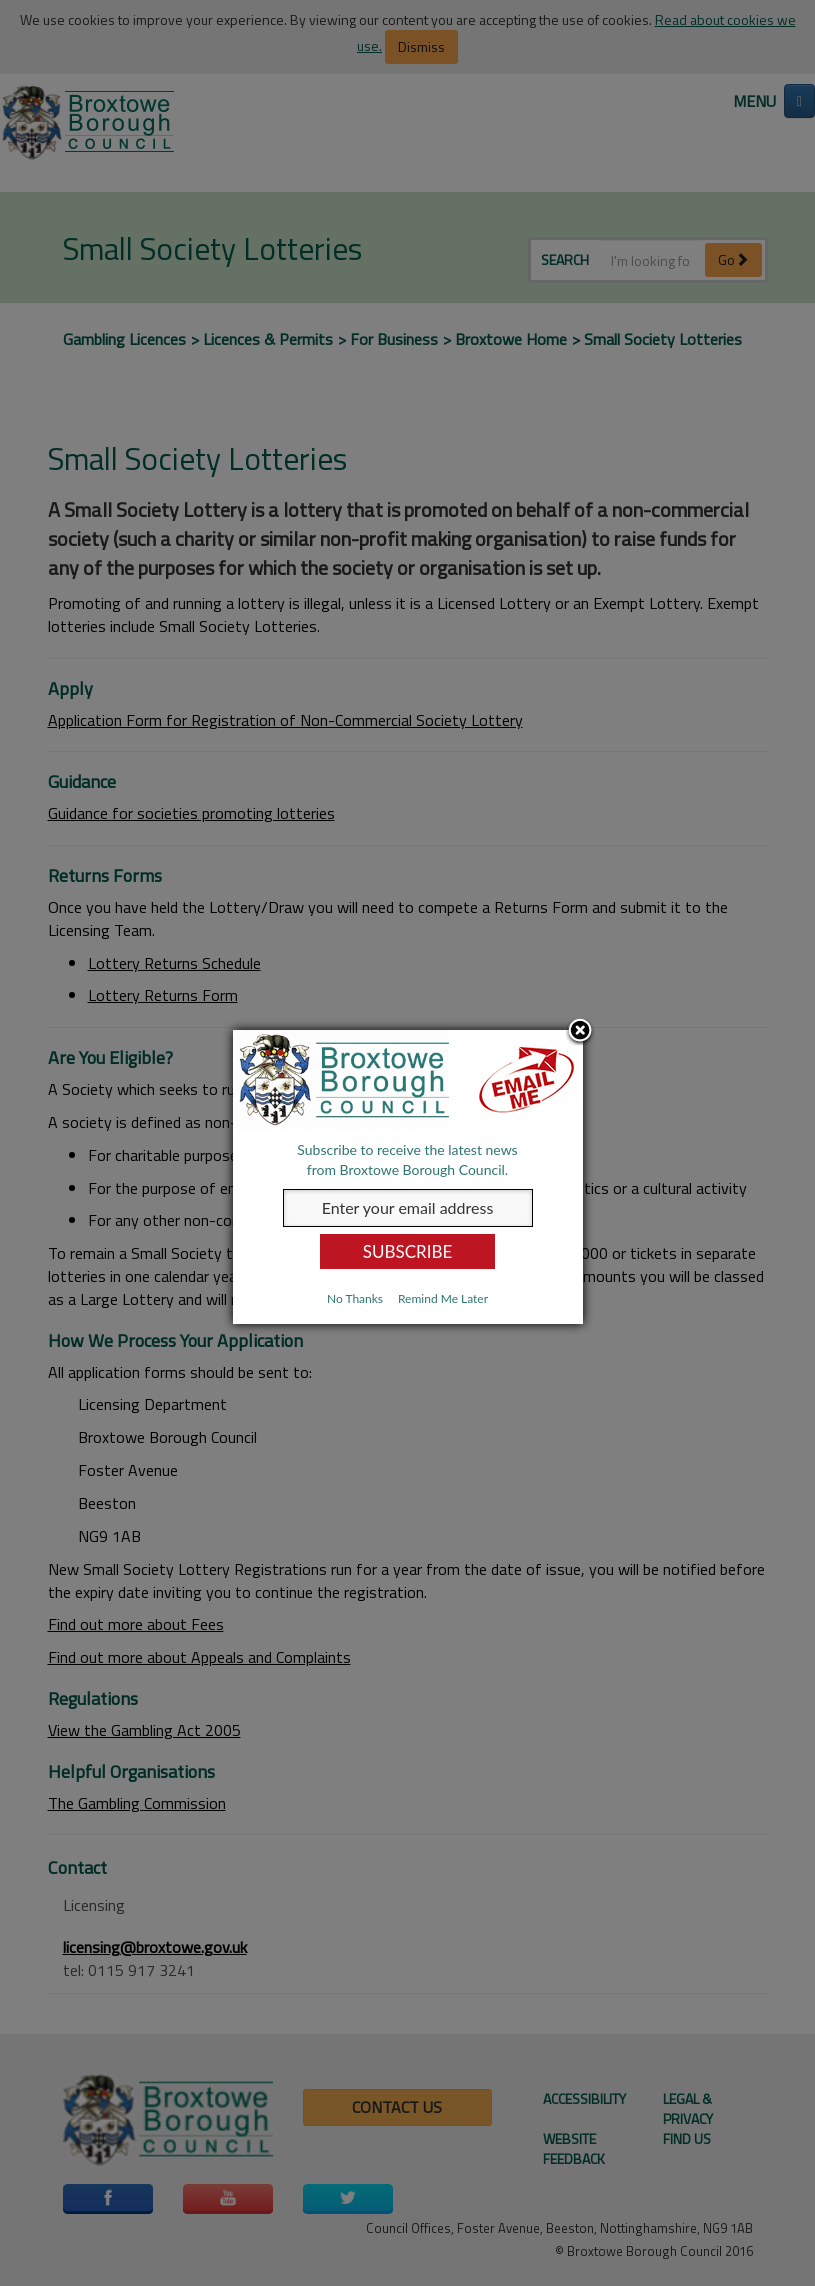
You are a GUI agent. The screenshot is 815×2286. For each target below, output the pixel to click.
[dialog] (408, 1177)
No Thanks (355, 1298)
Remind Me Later (443, 1298)
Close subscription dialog (580, 1032)
